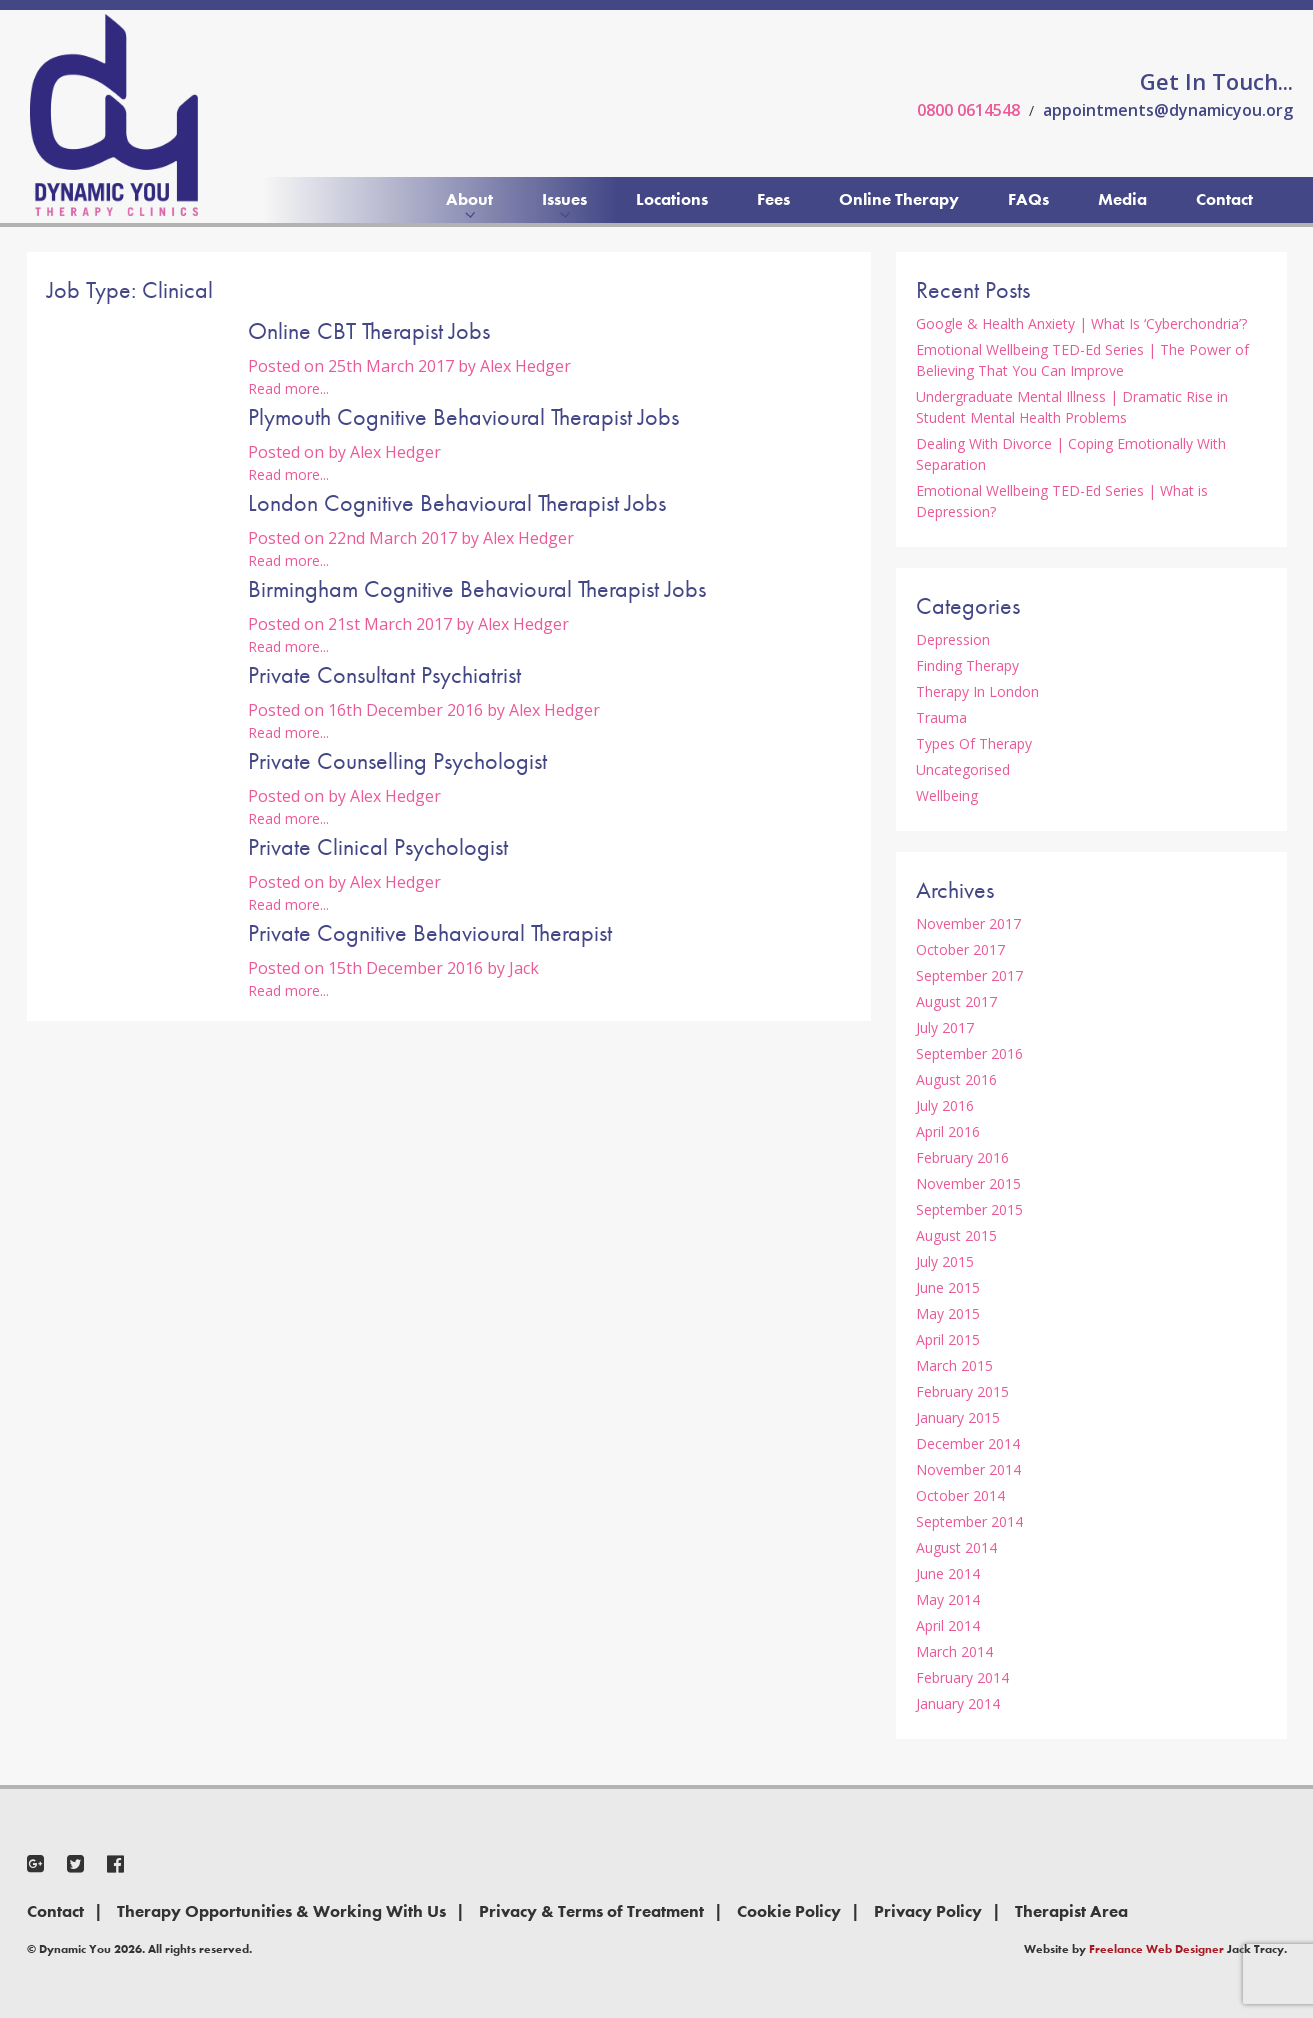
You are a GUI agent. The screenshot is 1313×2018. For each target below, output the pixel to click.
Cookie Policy (789, 1911)
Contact (1224, 199)
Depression (953, 639)
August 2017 (956, 1001)
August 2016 (956, 1079)
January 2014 (958, 1703)
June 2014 (948, 1573)
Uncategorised (963, 769)
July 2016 (945, 1105)
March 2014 (954, 1651)
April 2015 (948, 1339)
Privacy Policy (928, 1911)
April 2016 (948, 1131)
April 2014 (948, 1625)
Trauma (941, 717)
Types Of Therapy (974, 743)
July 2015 (945, 1261)
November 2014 (968, 1469)
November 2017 (968, 923)
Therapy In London (977, 691)
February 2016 (962, 1157)
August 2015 (956, 1235)
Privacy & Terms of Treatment (591, 1911)
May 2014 (948, 1599)
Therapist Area (1071, 1911)
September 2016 (969, 1053)
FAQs (1028, 199)
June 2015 (948, 1287)
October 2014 (960, 1495)
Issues (564, 199)
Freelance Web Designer (1156, 1949)
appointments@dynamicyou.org (1168, 110)
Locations (672, 199)
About (469, 199)
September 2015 (969, 1209)
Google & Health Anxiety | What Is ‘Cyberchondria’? (1081, 323)
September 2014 (969, 1521)
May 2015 (948, 1313)
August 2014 (956, 1547)
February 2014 (962, 1677)
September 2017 (969, 975)
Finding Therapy (967, 665)
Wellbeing (947, 795)
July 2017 (945, 1027)
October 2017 (960, 949)
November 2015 (968, 1183)
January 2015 (958, 1417)
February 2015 (962, 1391)
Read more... (288, 388)
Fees (773, 199)
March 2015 (954, 1365)
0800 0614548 (968, 110)
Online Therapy (899, 199)
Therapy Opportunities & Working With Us (281, 1911)
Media (1122, 199)
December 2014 (968, 1443)
